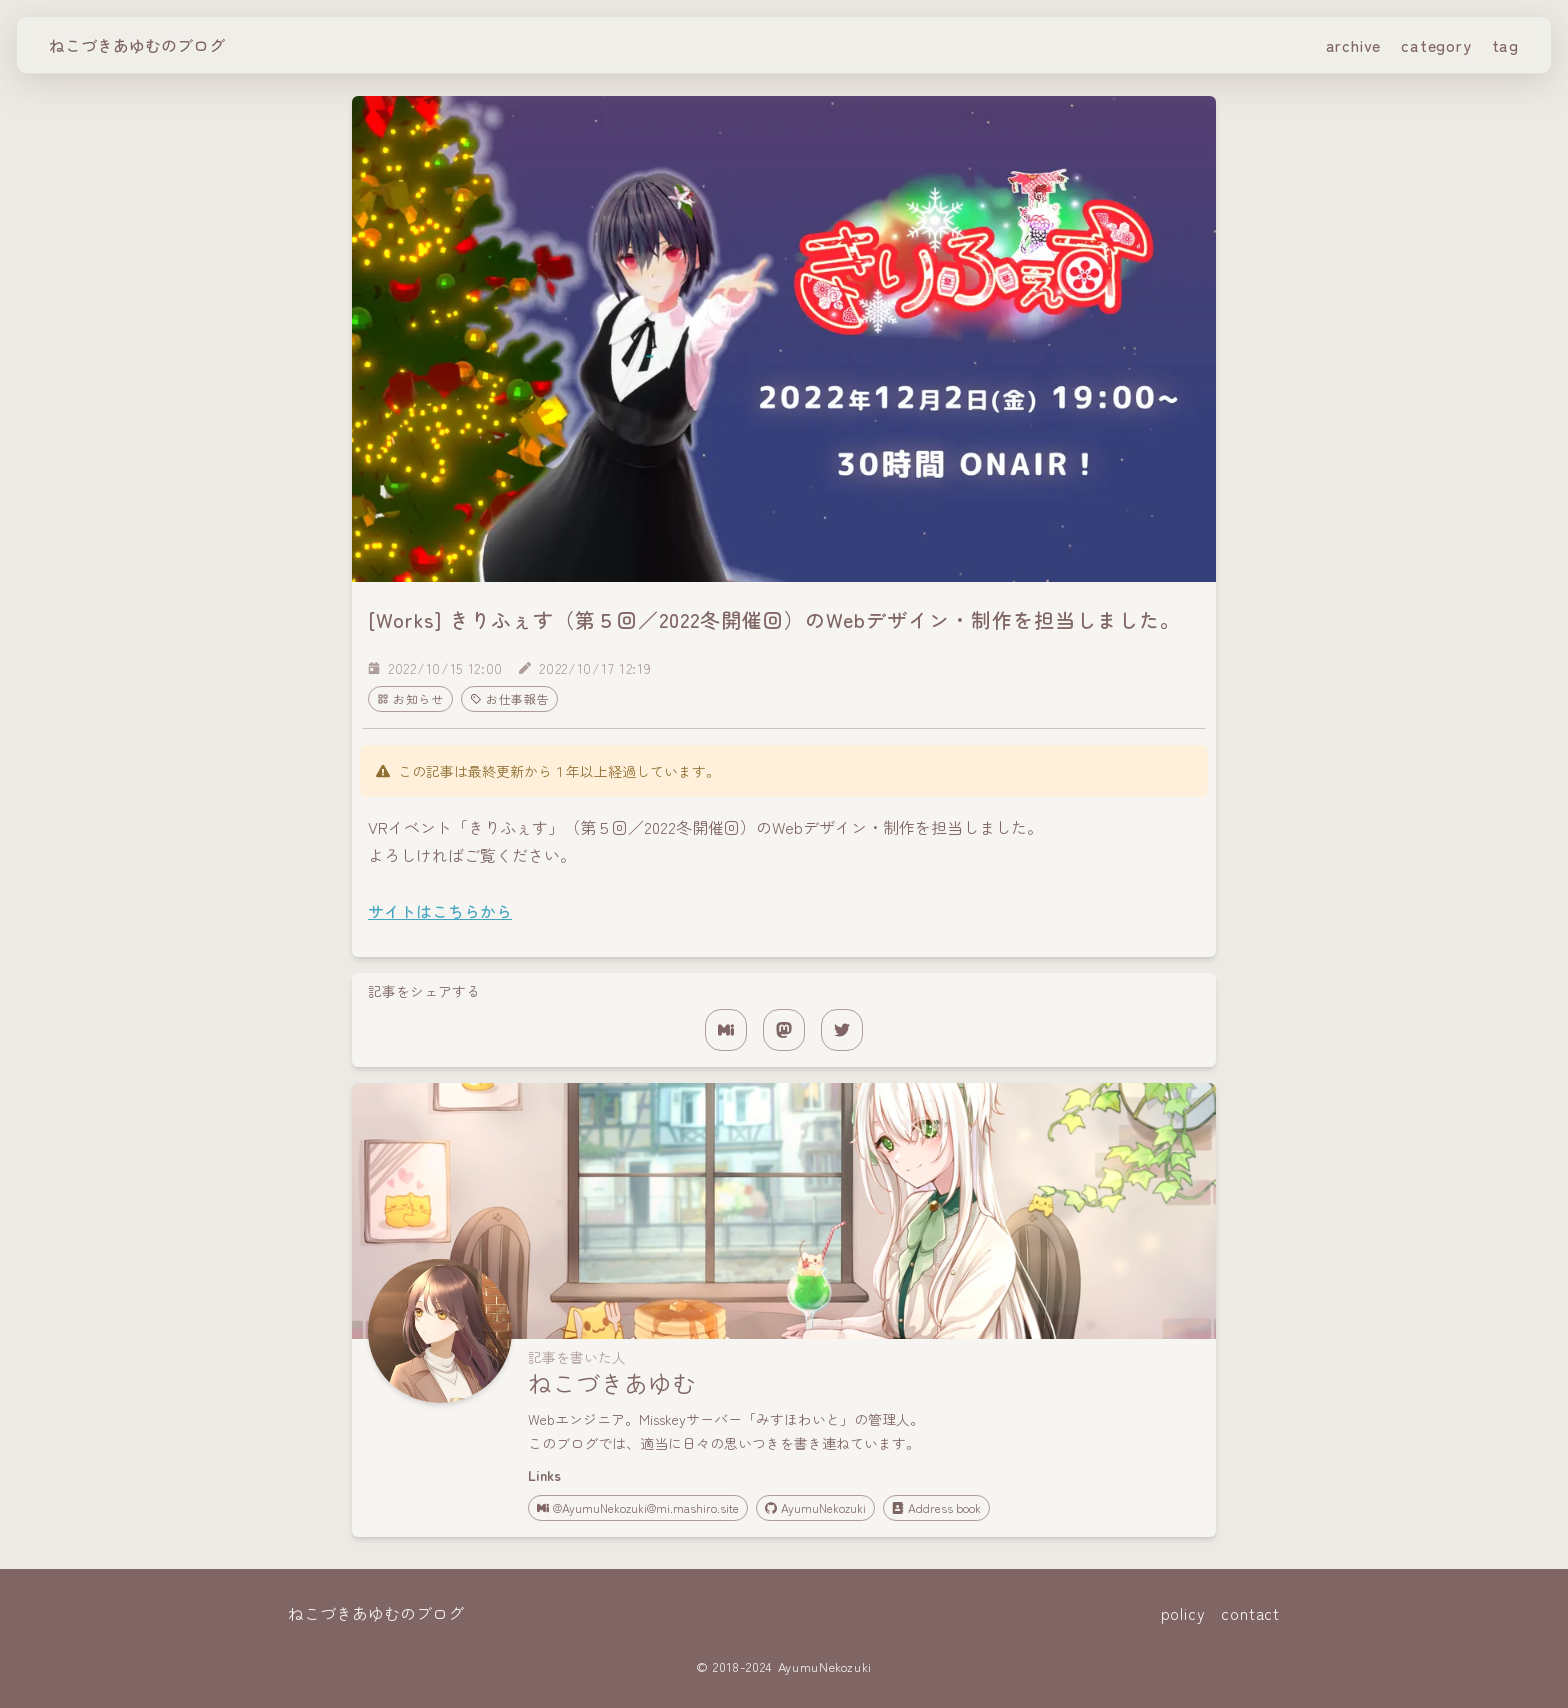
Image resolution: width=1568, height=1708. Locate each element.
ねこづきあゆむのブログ (137, 45)
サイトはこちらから (440, 911)
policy (1183, 1613)
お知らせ (410, 698)
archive (1354, 45)
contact (1250, 1613)
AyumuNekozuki (815, 1507)
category (1436, 45)
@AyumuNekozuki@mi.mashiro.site (638, 1507)
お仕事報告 (510, 698)
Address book (936, 1507)
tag (1505, 45)
